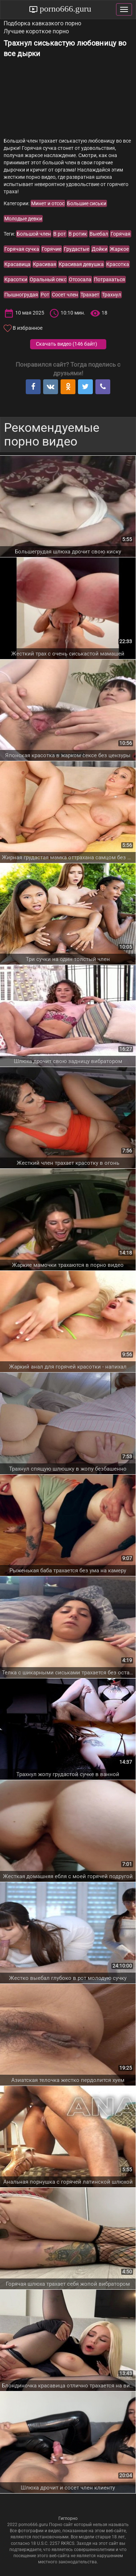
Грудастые (76, 249)
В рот (59, 234)
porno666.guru (64, 8)
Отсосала (80, 279)
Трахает (90, 295)
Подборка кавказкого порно (42, 23)
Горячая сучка (21, 249)
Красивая (44, 264)
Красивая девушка (81, 264)
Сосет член (65, 295)
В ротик (78, 234)
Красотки (15, 279)
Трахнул (111, 295)
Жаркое (119, 249)
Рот (45, 295)
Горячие (51, 249)
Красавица (17, 264)
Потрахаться (109, 279)
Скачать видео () (66, 344)
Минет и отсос (48, 203)
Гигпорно (68, 2518)
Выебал (99, 234)
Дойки (99, 249)
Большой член (34, 234)
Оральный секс (48, 279)
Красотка (117, 264)
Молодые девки (23, 219)
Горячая (121, 234)
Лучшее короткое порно (36, 31)
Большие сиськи (86, 203)
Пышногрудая (21, 295)
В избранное (27, 328)
